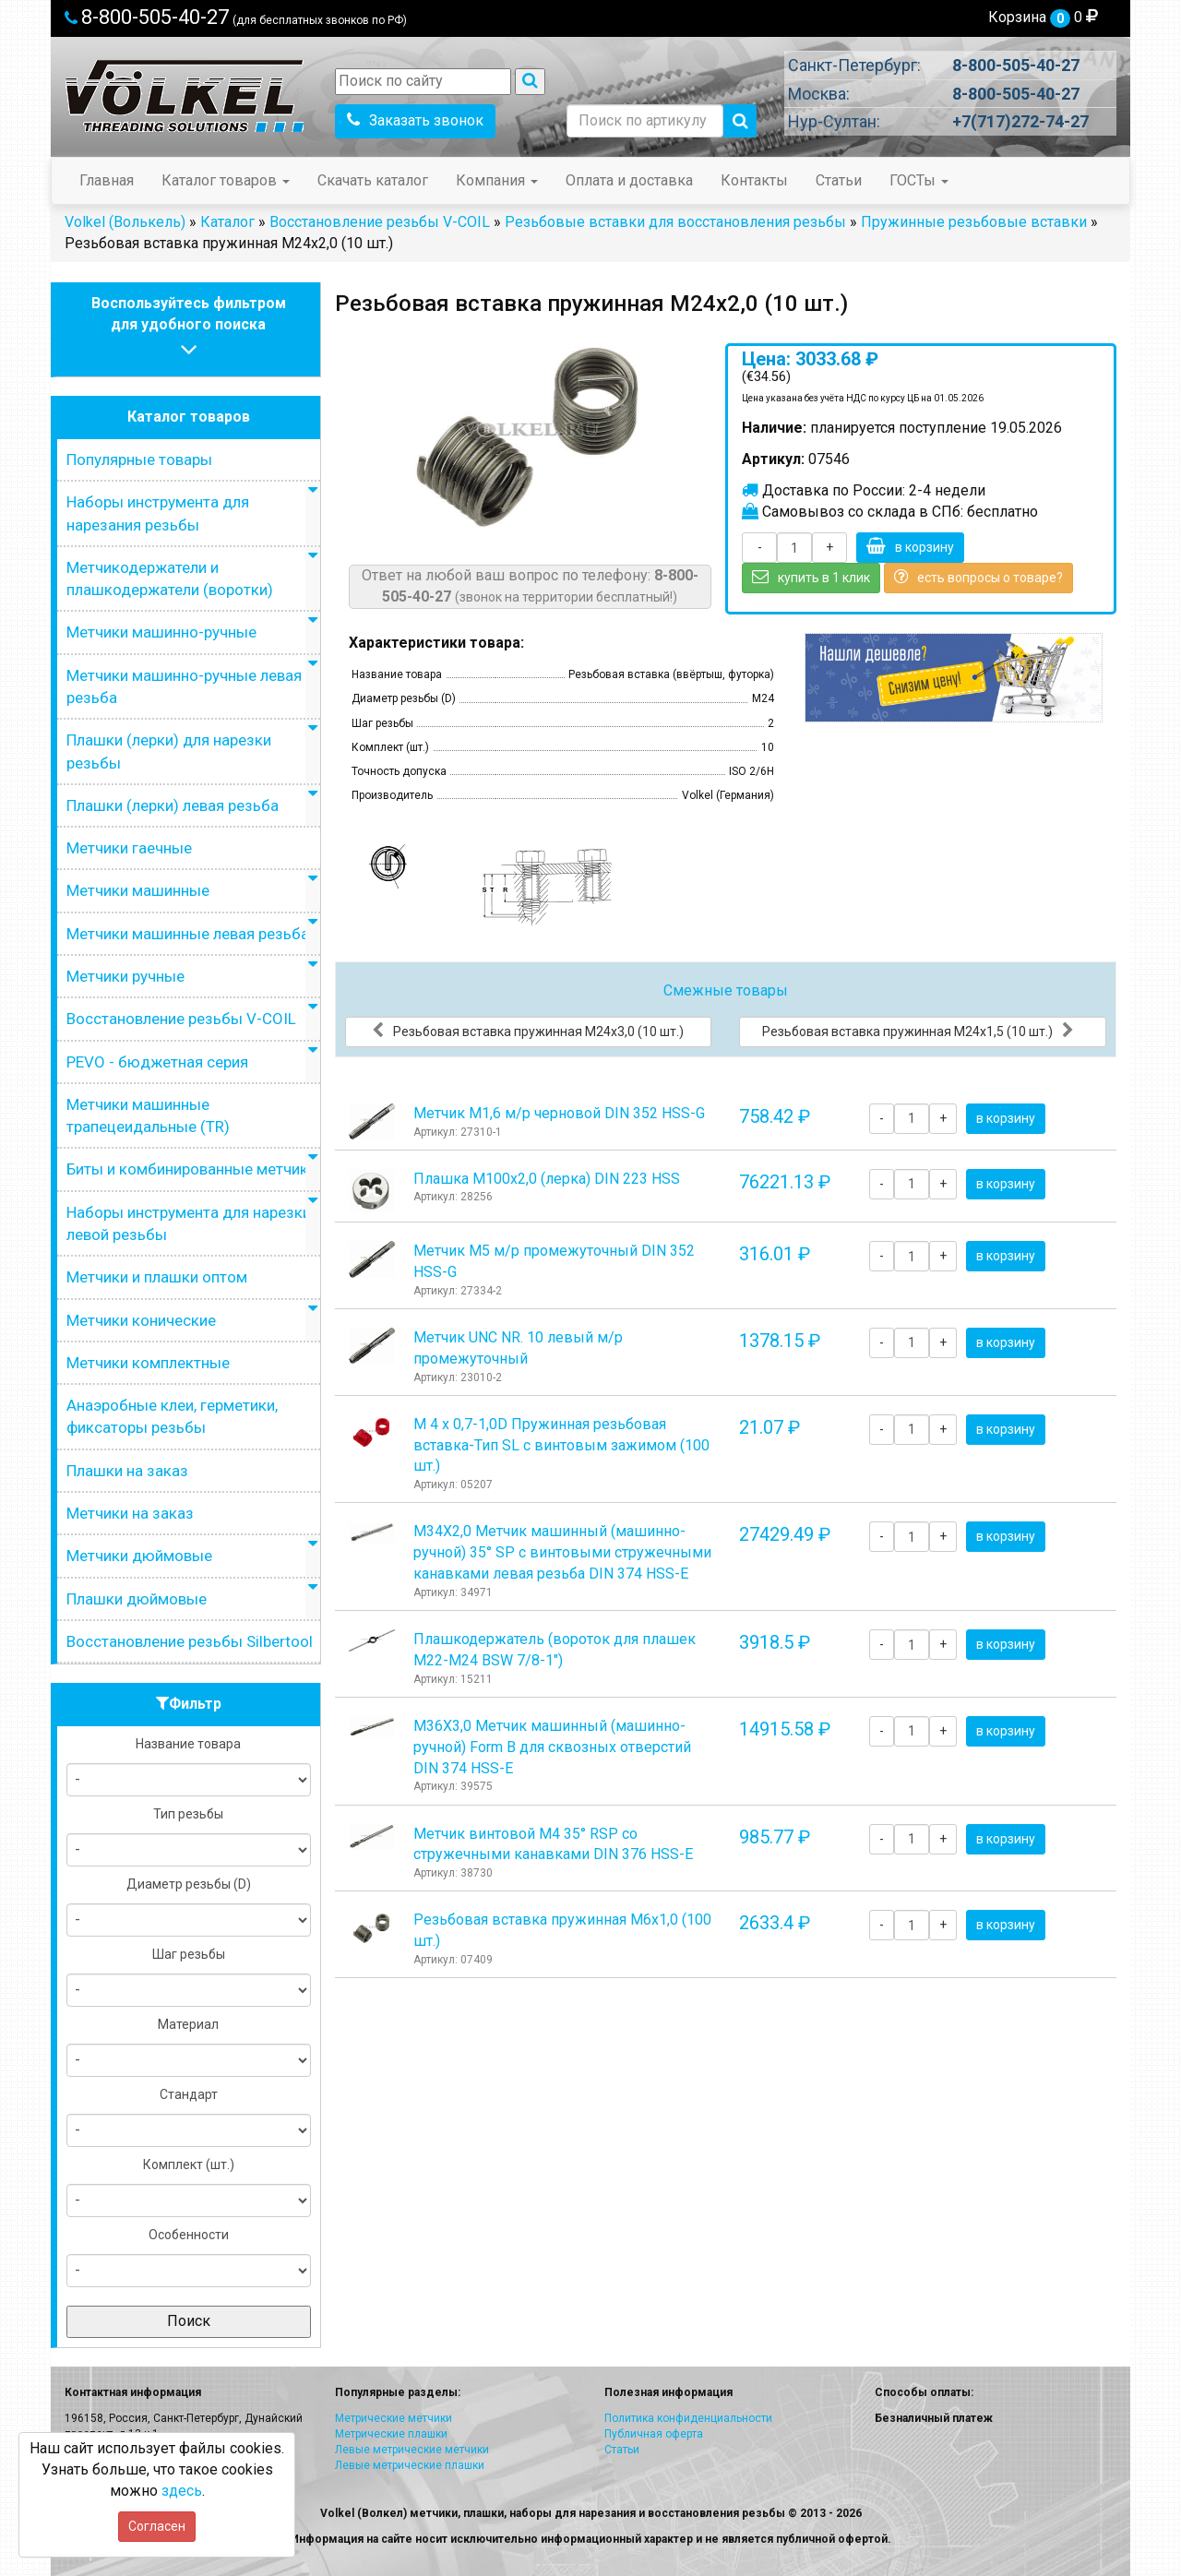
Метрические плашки (391, 2433)
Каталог (227, 222)
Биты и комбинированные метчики (191, 1169)
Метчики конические (141, 1320)
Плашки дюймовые (136, 1599)
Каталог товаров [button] (225, 180)
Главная (106, 180)
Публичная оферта (653, 2433)
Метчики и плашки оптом (156, 1277)
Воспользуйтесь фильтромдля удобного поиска (188, 329)
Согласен (156, 2526)
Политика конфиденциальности (688, 2418)
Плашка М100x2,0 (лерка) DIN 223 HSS (546, 1178)
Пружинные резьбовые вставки (974, 222)
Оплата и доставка (629, 180)
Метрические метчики (393, 2418)
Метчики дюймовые (139, 1555)
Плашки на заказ (127, 1470)
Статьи (839, 180)
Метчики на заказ (130, 1513)
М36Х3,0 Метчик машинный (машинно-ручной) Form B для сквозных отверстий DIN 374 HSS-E (552, 1747)
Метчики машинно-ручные (161, 632)
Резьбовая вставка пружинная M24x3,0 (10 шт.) (528, 1030)
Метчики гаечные (129, 848)
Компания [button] (497, 180)
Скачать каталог (372, 180)
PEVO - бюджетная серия (157, 1062)
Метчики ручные (125, 976)
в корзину (910, 546)
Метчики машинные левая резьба (187, 933)
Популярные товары (139, 459)
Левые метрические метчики (412, 2449)
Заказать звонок (415, 120)
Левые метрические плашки (409, 2465)
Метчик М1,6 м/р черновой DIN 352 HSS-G (559, 1113)
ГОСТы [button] (918, 180)
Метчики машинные (137, 890)
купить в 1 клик (811, 576)
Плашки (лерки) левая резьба (172, 805)
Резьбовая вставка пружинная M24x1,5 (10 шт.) (918, 1030)
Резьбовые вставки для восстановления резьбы (675, 222)
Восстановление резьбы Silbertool (189, 1641)
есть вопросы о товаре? (978, 576)
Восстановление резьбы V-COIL (379, 222)
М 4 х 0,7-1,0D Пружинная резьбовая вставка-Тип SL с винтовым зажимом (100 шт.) (561, 1445)
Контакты (754, 180)
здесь (181, 2490)
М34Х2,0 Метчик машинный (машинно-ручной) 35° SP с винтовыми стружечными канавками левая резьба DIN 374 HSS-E (562, 1552)
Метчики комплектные (148, 1363)
